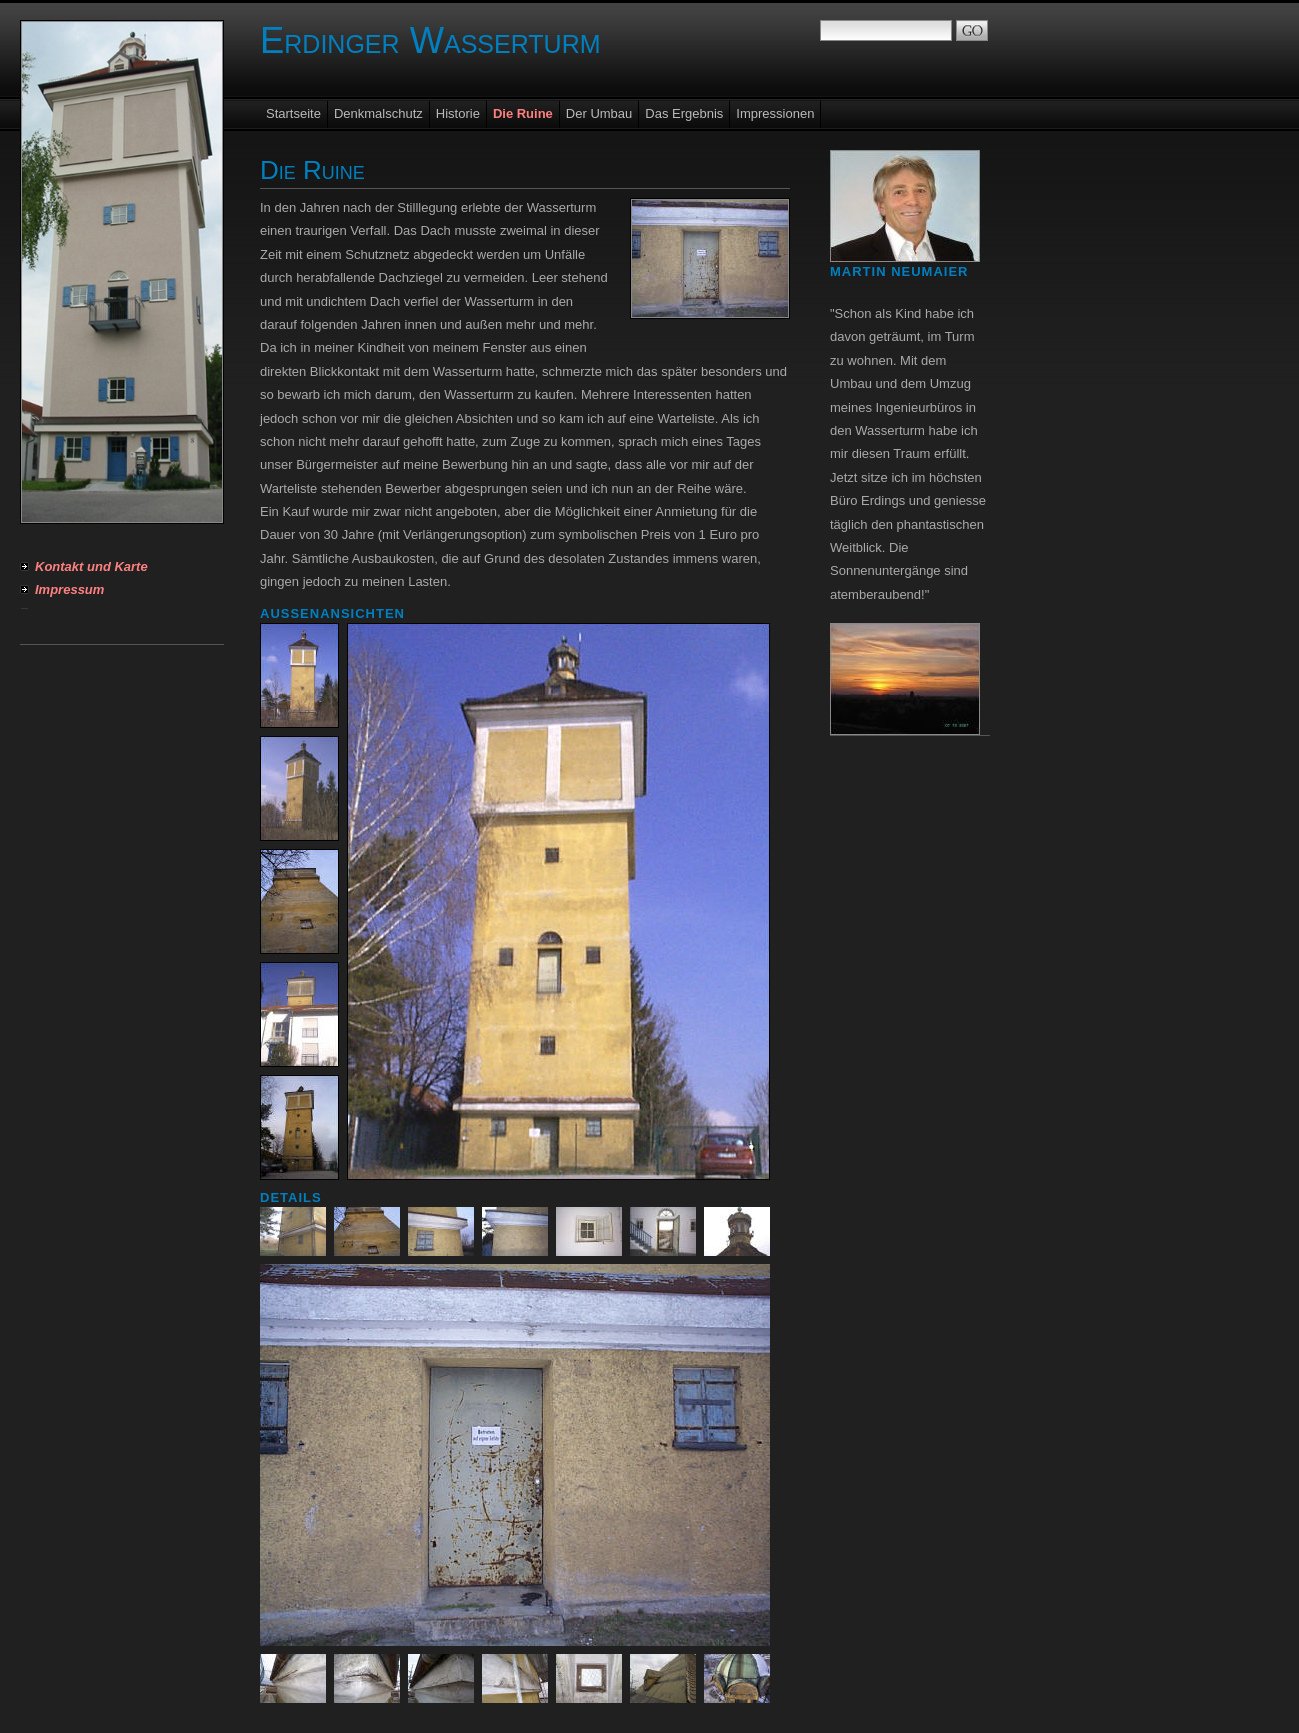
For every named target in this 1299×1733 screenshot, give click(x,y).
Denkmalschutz (378, 113)
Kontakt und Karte (91, 566)
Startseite (293, 113)
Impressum (69, 589)
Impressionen (775, 113)
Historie (458, 113)
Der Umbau (599, 113)
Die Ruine (523, 113)
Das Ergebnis (684, 113)
